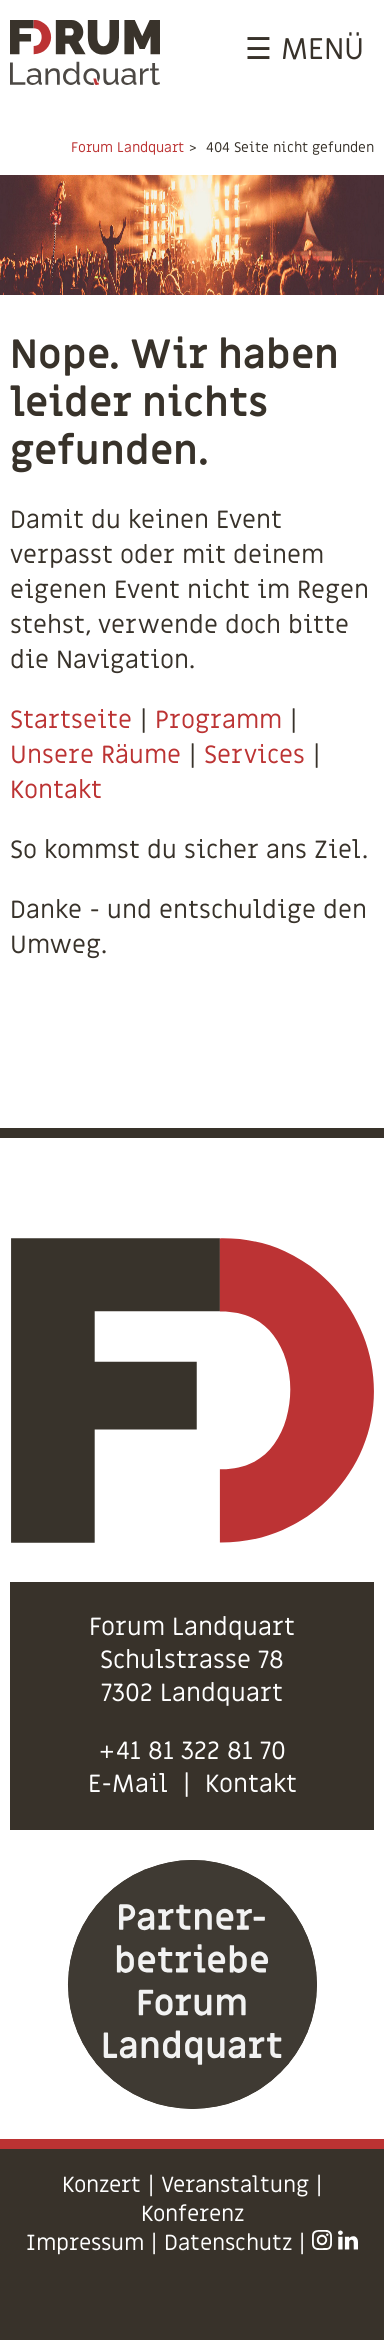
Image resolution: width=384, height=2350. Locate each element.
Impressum (85, 2243)
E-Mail (128, 1784)
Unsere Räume (95, 755)
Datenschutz (228, 2243)
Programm (218, 720)
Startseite (71, 720)
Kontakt (56, 790)
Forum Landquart (127, 147)
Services (254, 755)
